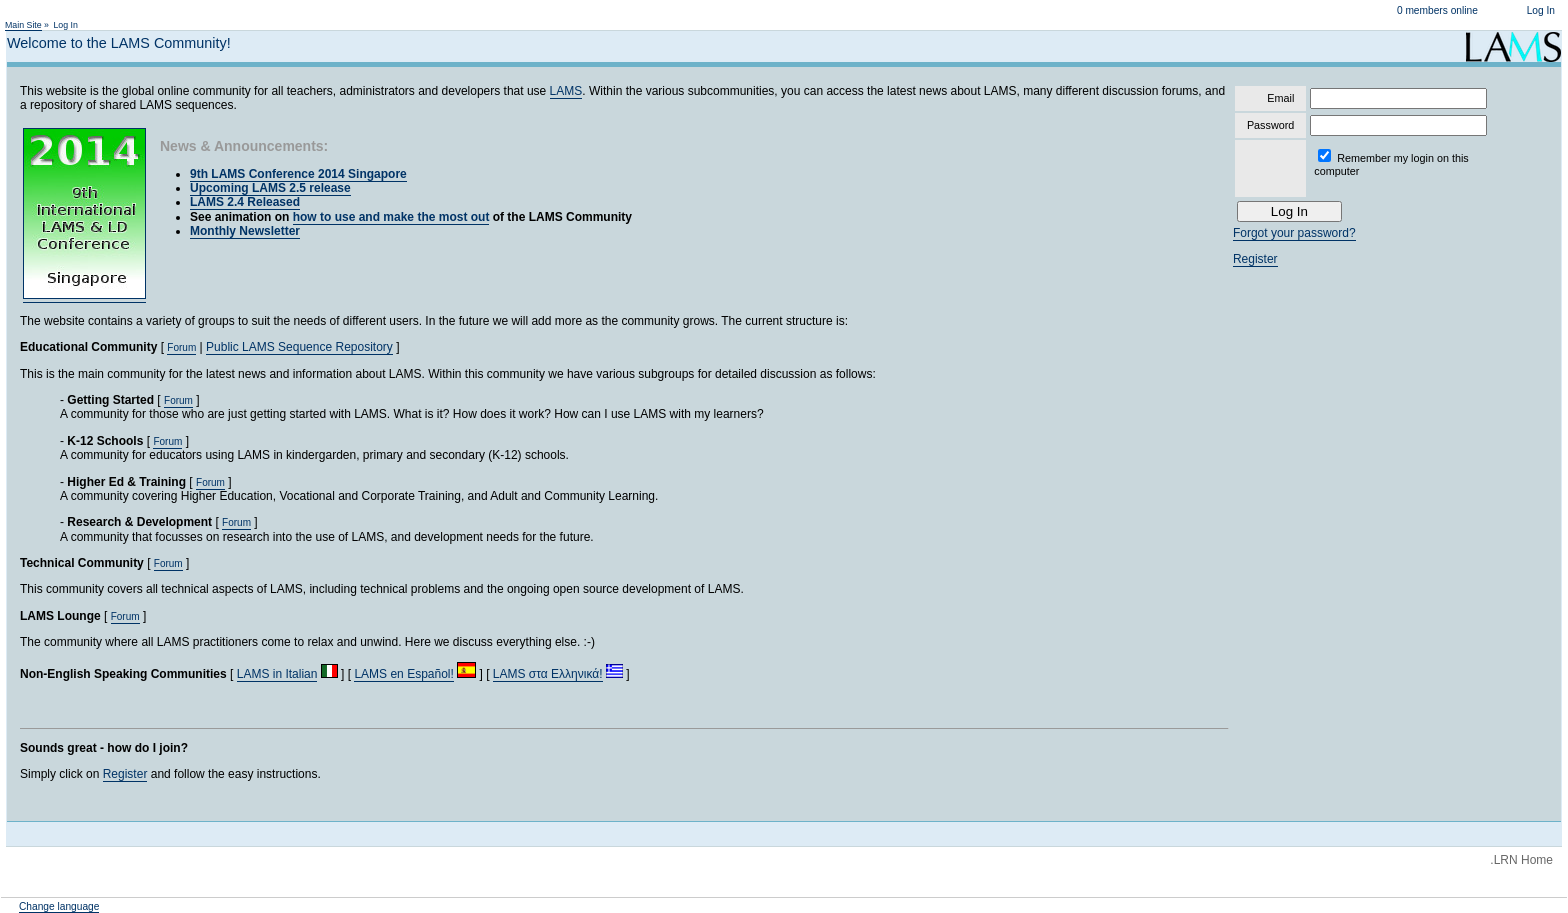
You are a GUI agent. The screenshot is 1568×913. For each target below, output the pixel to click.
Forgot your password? (1294, 233)
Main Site (23, 25)
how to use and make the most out (391, 217)
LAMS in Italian (277, 674)
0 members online (1437, 10)
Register (125, 774)
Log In (1541, 10)
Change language (59, 906)
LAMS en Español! (403, 674)
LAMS (566, 91)
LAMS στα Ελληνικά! (548, 674)
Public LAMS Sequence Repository (299, 347)
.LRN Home (1521, 860)
